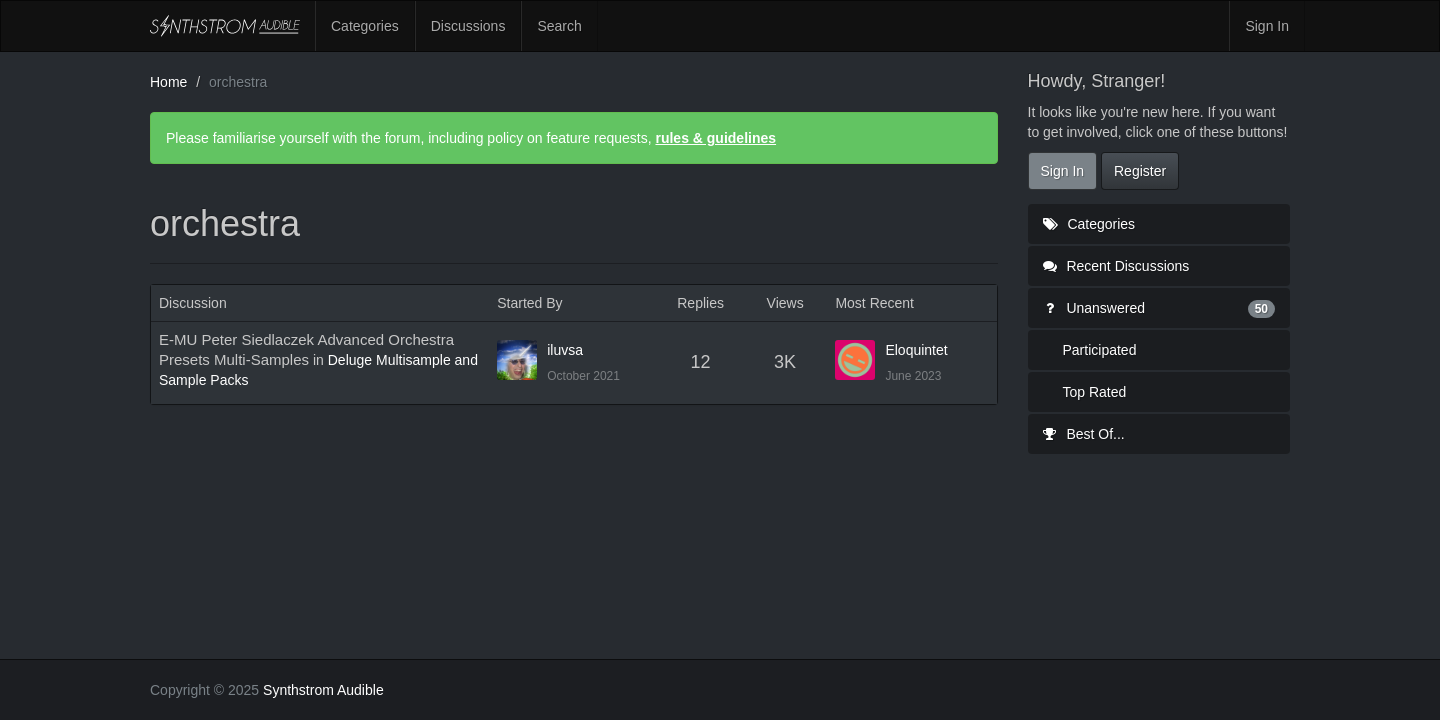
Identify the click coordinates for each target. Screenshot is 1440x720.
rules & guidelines (715, 138)
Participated (1100, 350)
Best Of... (1084, 434)
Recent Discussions (1116, 266)
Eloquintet (916, 350)
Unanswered (1159, 308)
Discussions (468, 26)
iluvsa (565, 350)
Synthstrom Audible (225, 26)
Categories (365, 26)
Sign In (1267, 26)
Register (1140, 171)
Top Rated (1095, 392)
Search (559, 26)
